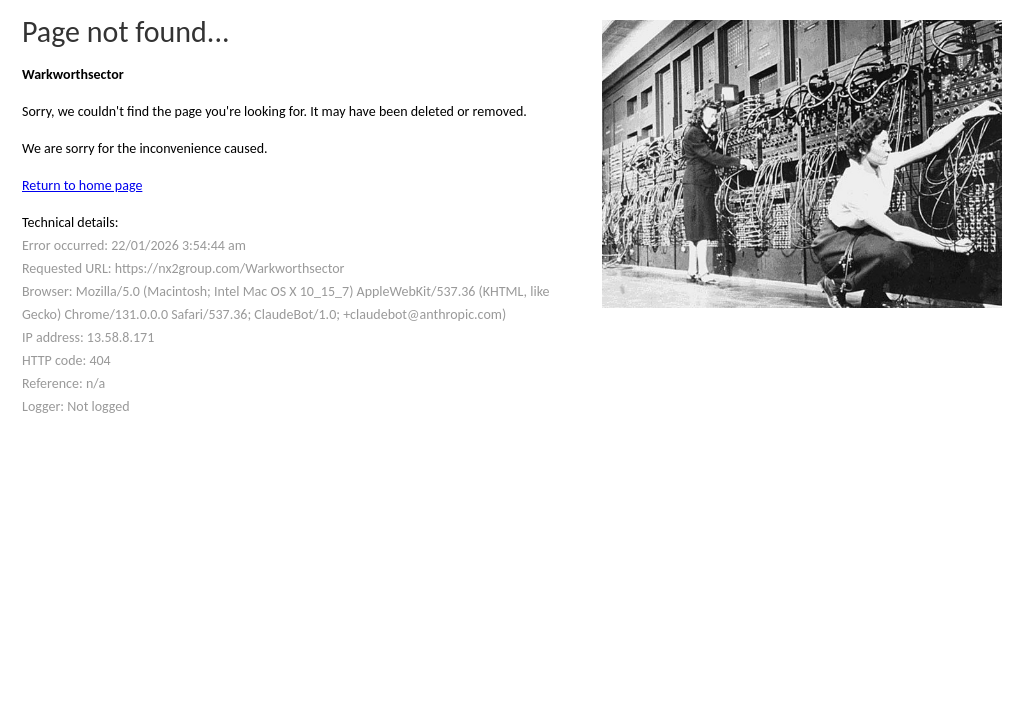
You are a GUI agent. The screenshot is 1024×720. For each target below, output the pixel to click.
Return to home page (82, 185)
